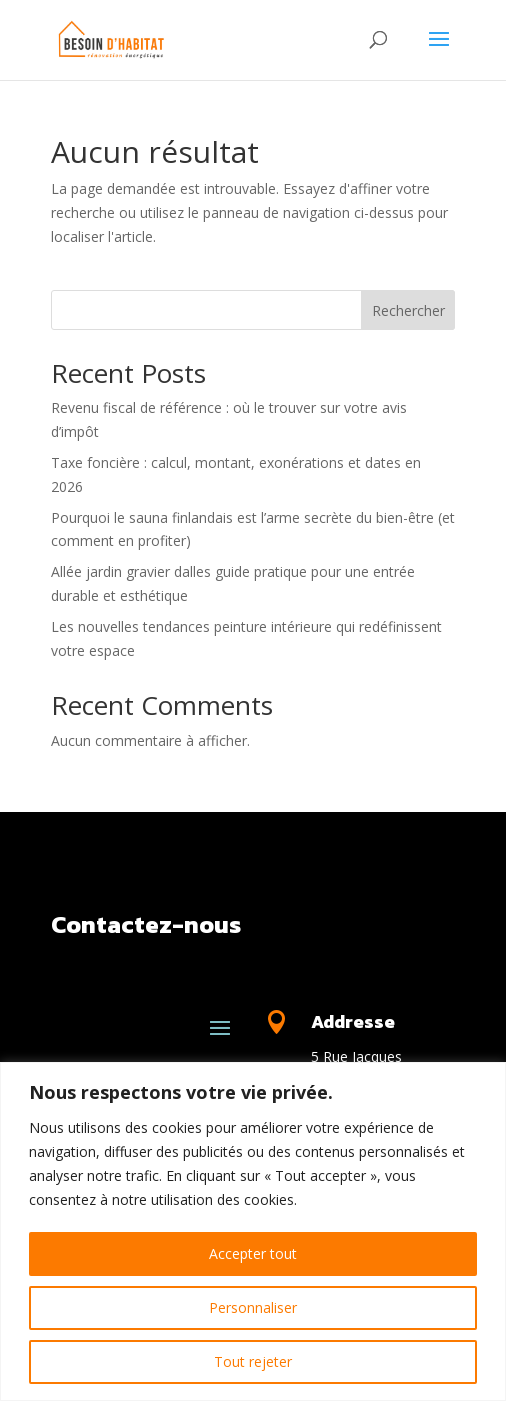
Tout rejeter (253, 1361)
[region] (253, 1231)
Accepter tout (253, 1253)
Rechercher (408, 310)
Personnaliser (253, 1307)
